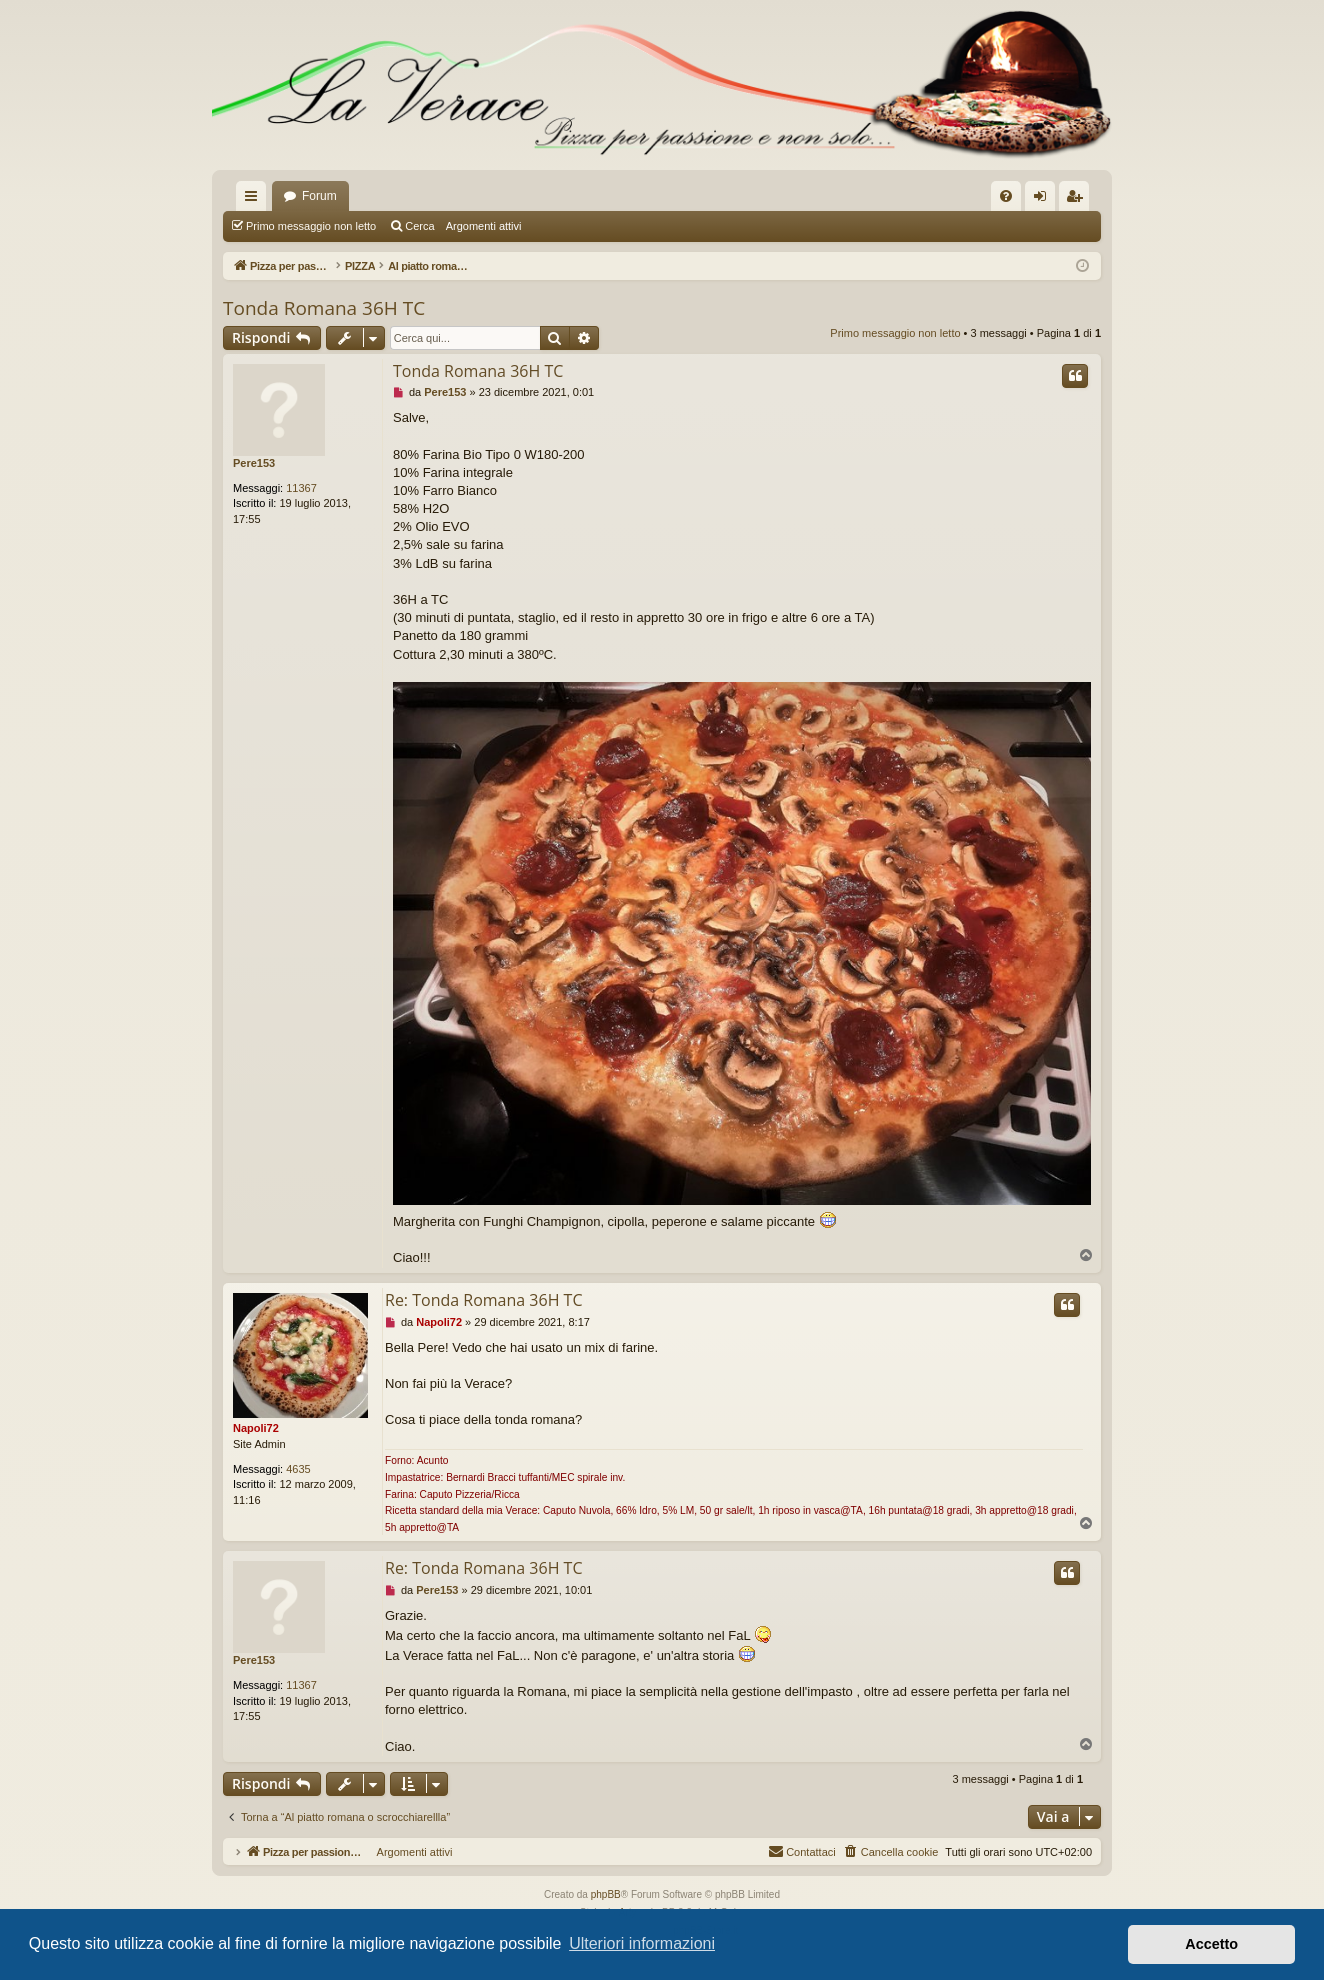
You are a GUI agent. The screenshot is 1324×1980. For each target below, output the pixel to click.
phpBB (606, 1894)
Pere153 (254, 463)
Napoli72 (256, 1428)
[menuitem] (1006, 196)
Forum (319, 196)
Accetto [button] (1211, 1944)
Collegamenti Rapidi (255, 200)
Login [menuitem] (1044, 200)
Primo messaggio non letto (311, 226)
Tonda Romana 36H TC (324, 308)
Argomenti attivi (484, 226)
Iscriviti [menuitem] (1078, 200)
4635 (298, 1469)
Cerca (419, 226)
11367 (301, 488)
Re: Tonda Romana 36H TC (484, 1300)
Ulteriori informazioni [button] (642, 1943)
